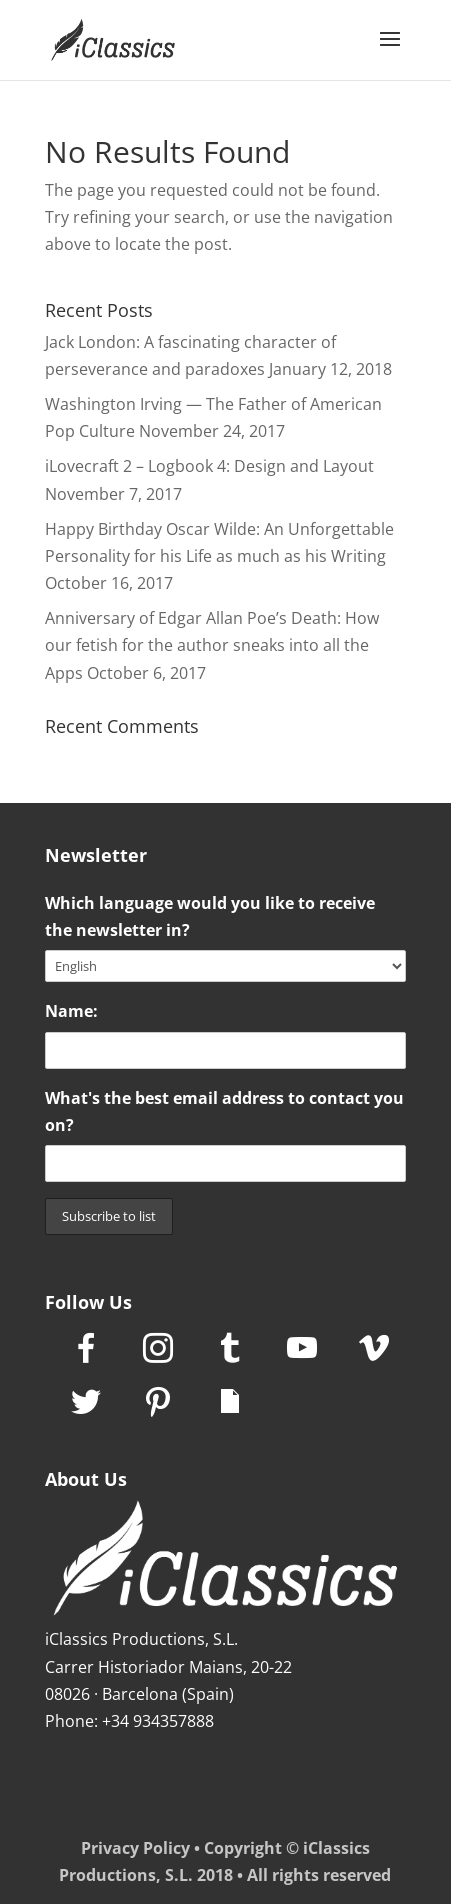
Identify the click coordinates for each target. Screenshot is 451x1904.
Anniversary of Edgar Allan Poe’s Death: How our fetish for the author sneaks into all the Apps (212, 645)
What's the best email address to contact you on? (224, 1111)
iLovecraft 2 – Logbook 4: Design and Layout (209, 466)
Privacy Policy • (142, 1848)
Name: (71, 1011)
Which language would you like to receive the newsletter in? (210, 916)
